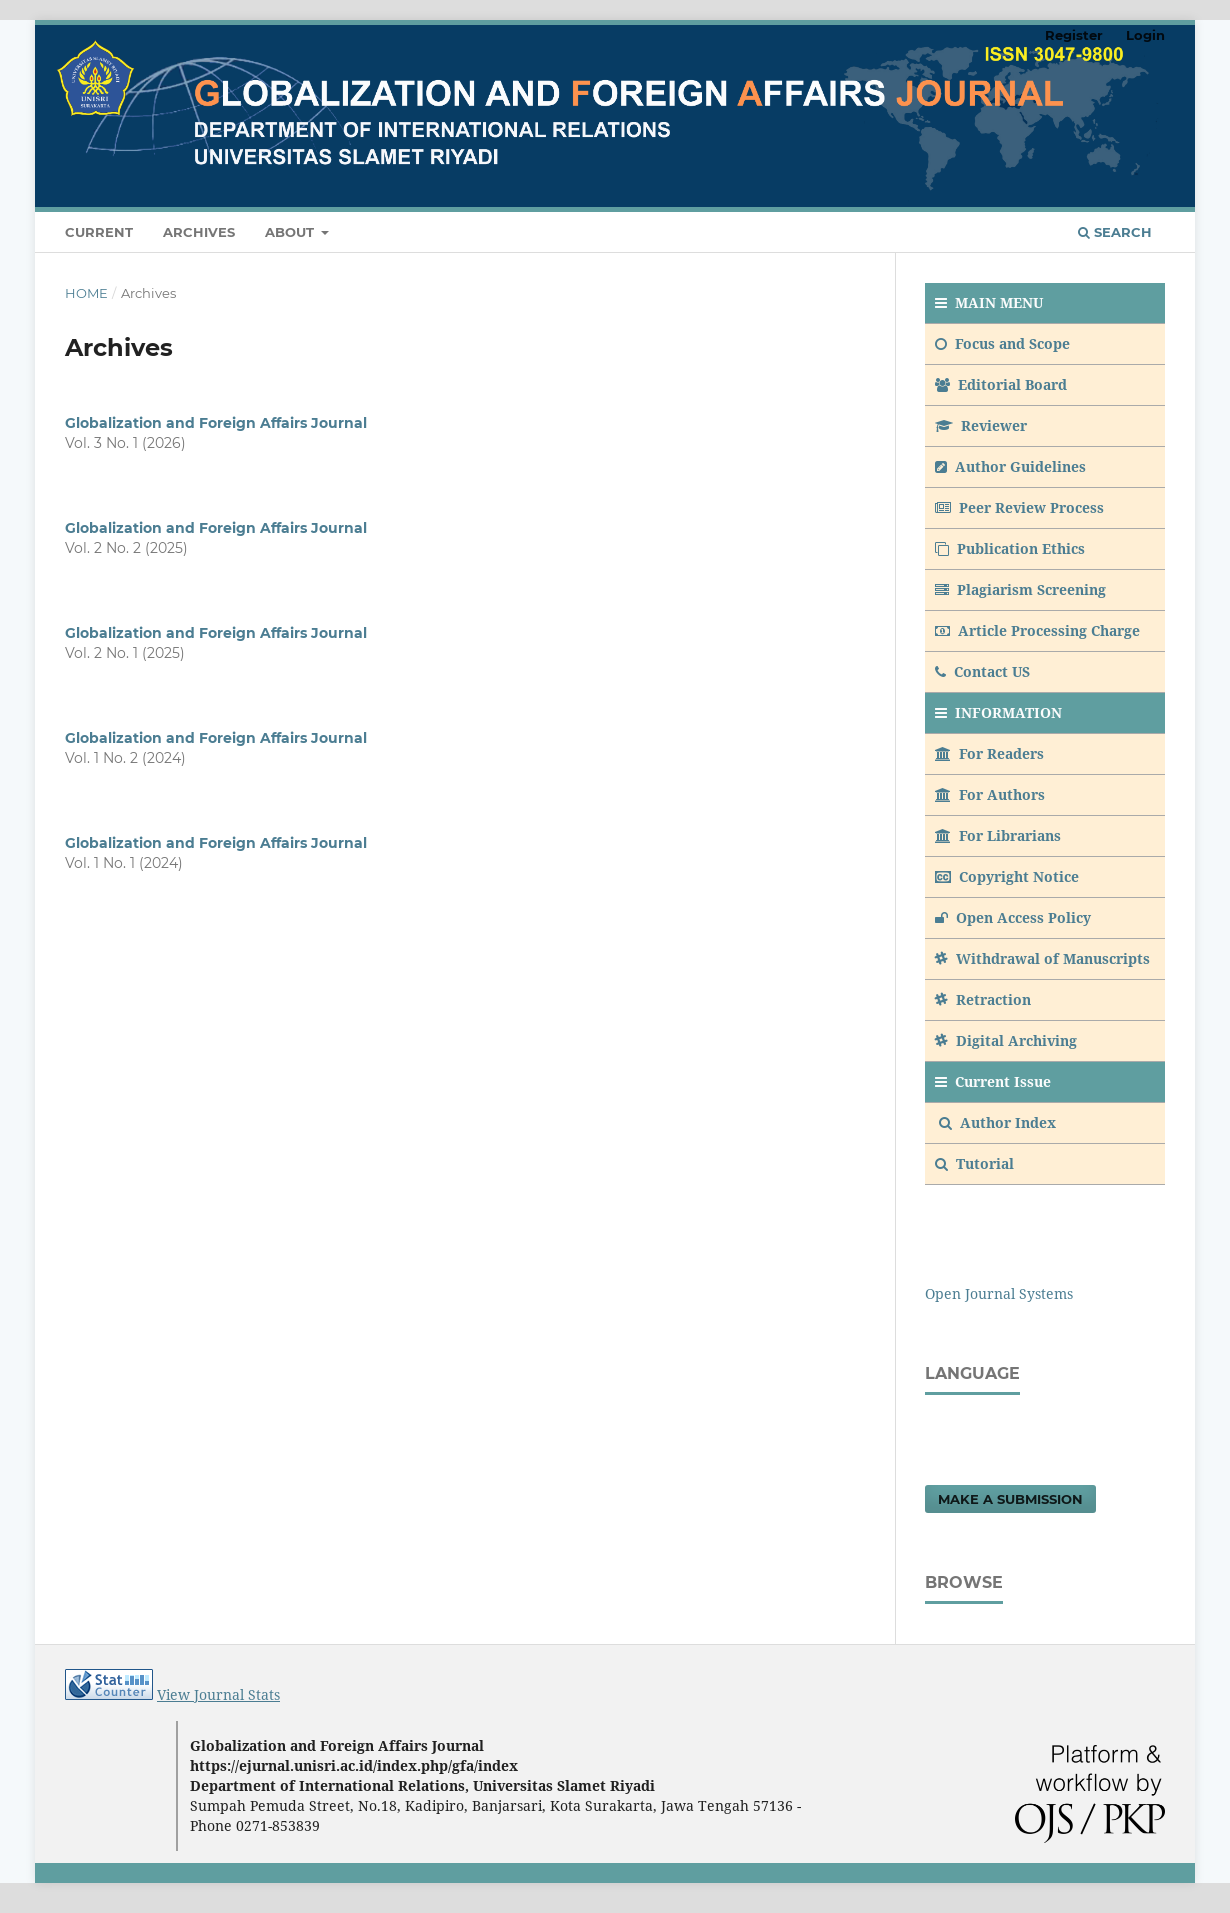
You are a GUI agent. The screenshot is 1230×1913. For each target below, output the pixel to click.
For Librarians (998, 835)
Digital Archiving (1006, 1040)
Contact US (982, 671)
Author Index (997, 1122)
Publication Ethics (1010, 548)
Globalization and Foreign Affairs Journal (216, 423)
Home (86, 293)
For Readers (989, 753)
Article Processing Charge (1037, 630)
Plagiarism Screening (1020, 589)
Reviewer (981, 425)
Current (99, 232)
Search (1115, 232)
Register (1074, 35)
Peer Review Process (1019, 507)
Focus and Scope (1002, 343)
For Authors (990, 794)
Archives (199, 232)
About (291, 232)
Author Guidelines (1010, 466)
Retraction (983, 999)
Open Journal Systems (999, 1293)
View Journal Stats (218, 1694)
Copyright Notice (1007, 876)
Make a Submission (1010, 1499)
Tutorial (976, 1163)
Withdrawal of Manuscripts (1042, 958)
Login (1145, 35)
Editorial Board (1001, 384)
